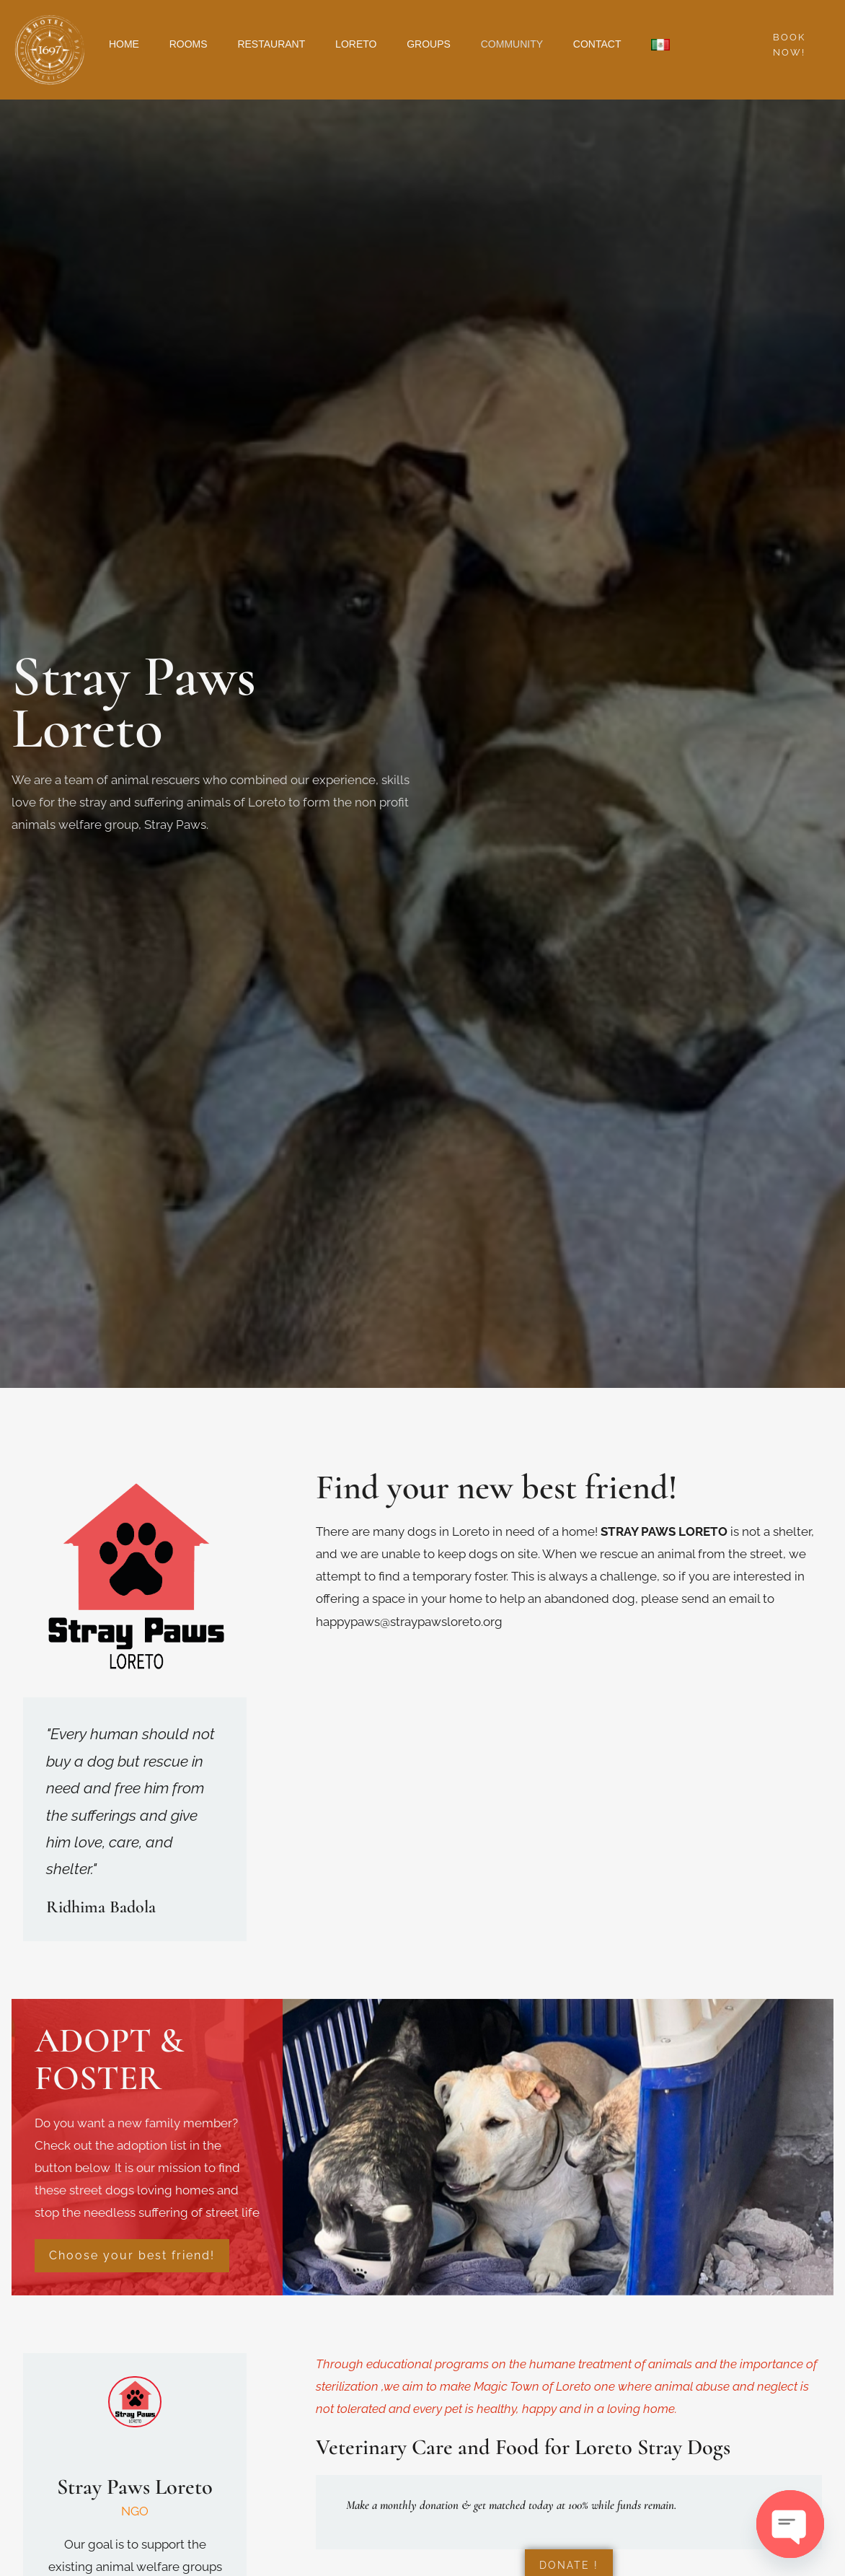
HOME (127, 44)
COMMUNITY (544, 44)
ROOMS (197, 44)
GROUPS (455, 44)
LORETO (376, 44)
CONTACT (635, 44)
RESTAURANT (286, 44)
